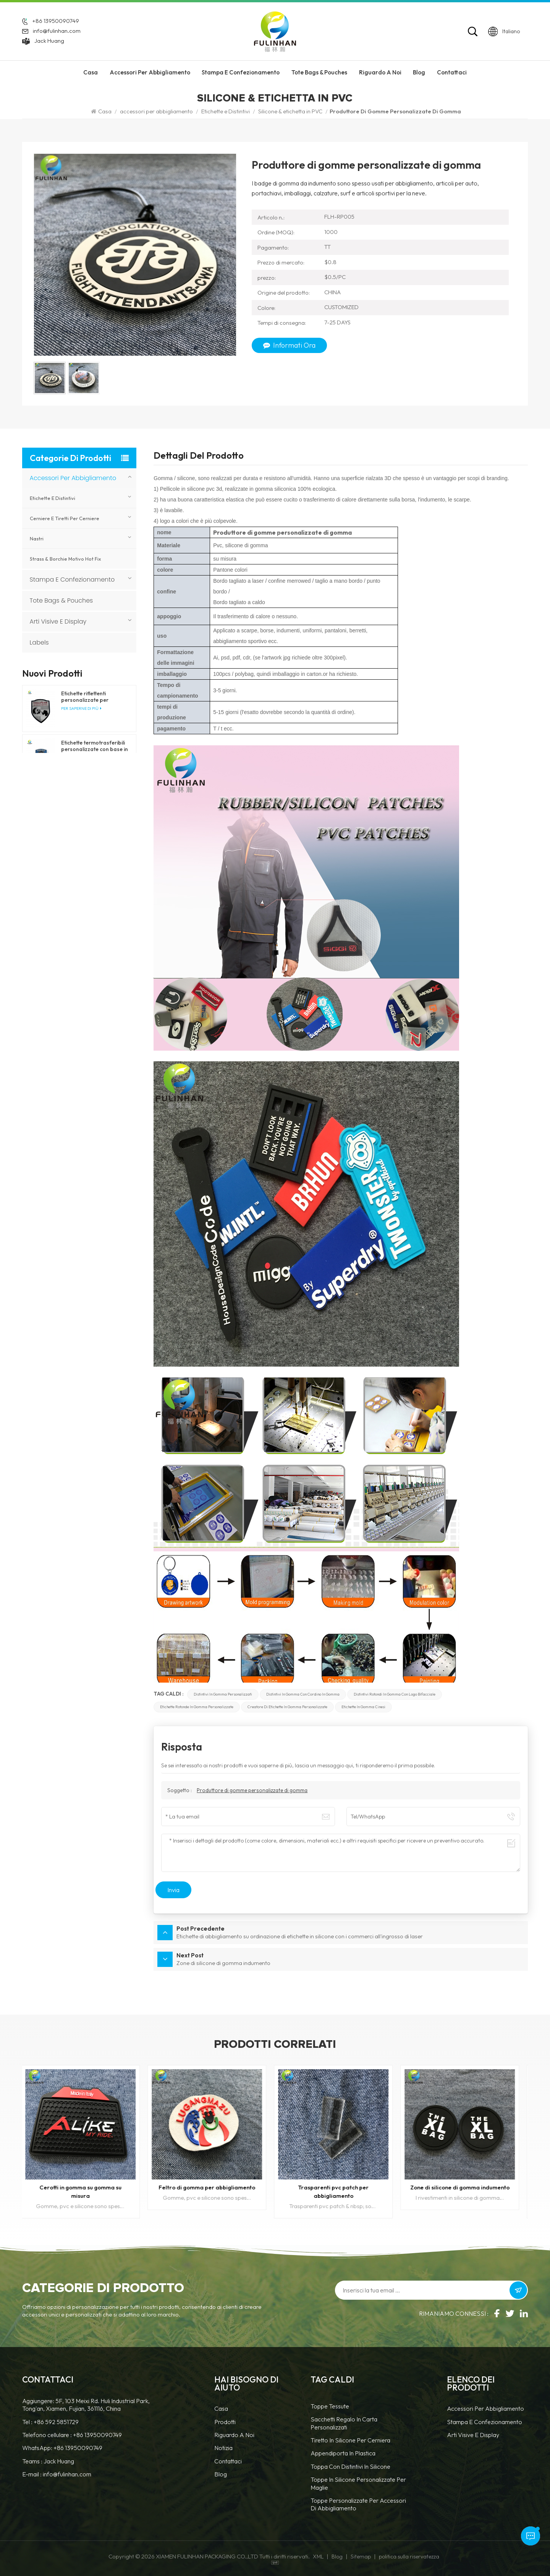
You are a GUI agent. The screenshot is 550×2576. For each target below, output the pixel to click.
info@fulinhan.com (57, 30)
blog (220, 2474)
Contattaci (452, 72)
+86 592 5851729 (56, 2422)
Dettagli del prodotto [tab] (199, 456)
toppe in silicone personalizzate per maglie (358, 2483)
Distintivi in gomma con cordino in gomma (303, 1694)
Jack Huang (49, 40)
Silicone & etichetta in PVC (290, 111)
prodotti (225, 2422)
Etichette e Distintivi (225, 111)
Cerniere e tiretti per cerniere (64, 518)
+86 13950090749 (55, 20)
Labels (39, 642)
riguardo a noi (380, 72)
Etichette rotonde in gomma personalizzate (196, 1706)
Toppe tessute (330, 2406)
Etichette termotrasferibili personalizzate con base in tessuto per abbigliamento (94, 746)
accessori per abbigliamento (150, 72)
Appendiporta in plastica (343, 2453)
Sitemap (361, 2556)
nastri (37, 538)
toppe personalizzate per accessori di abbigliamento (358, 2504)
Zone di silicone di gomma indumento (464, 2187)
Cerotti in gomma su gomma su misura (85, 2191)
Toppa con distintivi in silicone (350, 2466)
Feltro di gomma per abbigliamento (211, 2187)
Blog (419, 72)
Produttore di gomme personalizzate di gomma (252, 1790)
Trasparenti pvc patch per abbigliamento (338, 2191)
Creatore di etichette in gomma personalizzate (287, 1706)
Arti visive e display (58, 621)
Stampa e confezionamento (241, 72)
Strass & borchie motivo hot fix (65, 559)
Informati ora (289, 345)
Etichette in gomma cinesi (363, 1706)
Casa (90, 72)
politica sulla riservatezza (409, 2556)
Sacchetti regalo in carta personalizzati (344, 2423)
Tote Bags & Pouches (319, 72)
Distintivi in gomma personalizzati (223, 1694)
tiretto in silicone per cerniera (350, 2440)
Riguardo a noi (234, 2435)
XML (318, 2556)
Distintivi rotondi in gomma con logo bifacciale (394, 1694)
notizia (223, 2448)
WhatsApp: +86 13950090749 (62, 2448)
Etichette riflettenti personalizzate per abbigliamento (84, 696)
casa (221, 2408)
